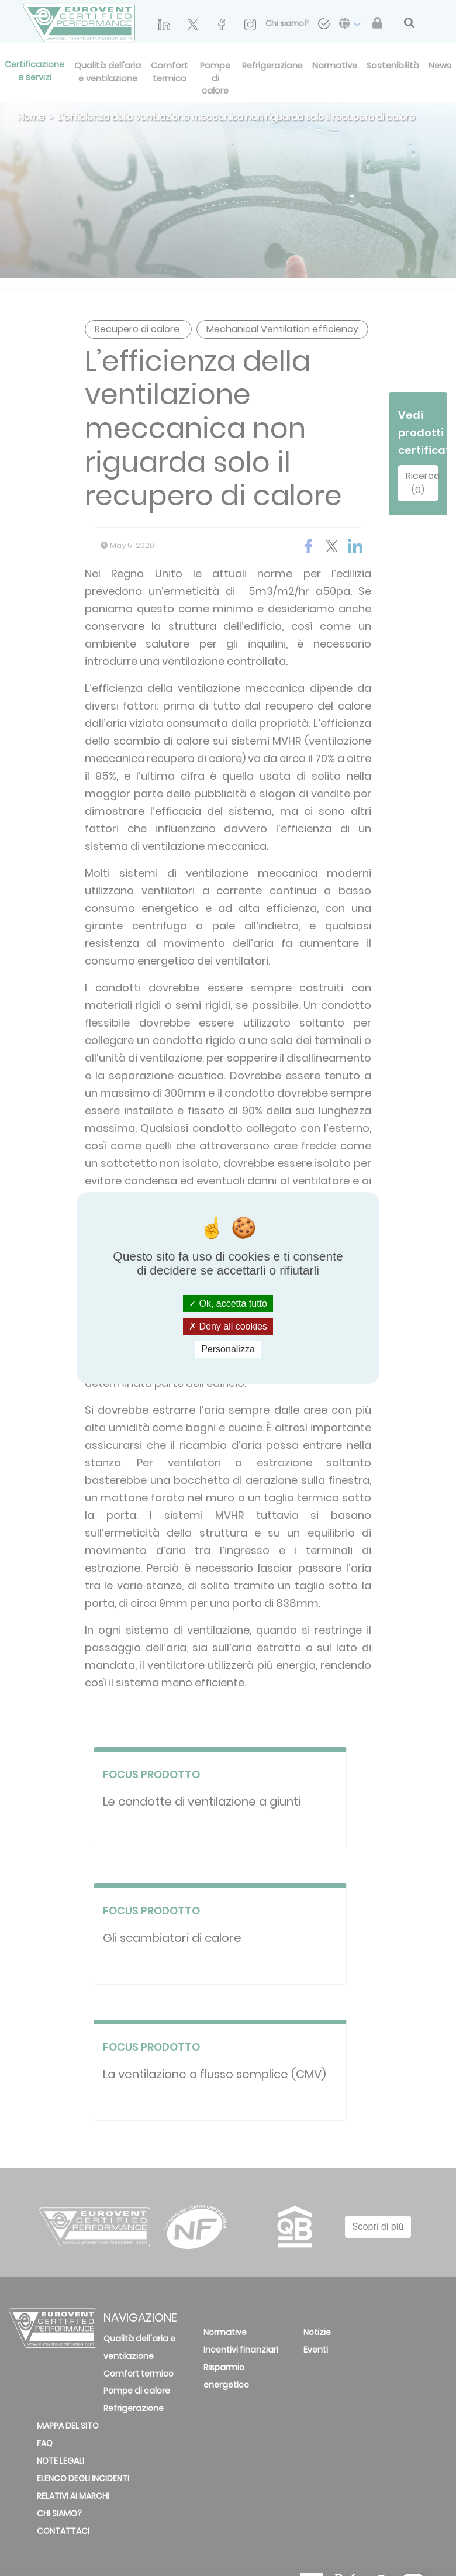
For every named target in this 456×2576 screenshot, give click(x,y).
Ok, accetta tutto (228, 1303)
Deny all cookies (228, 1326)
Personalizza (228, 1349)
